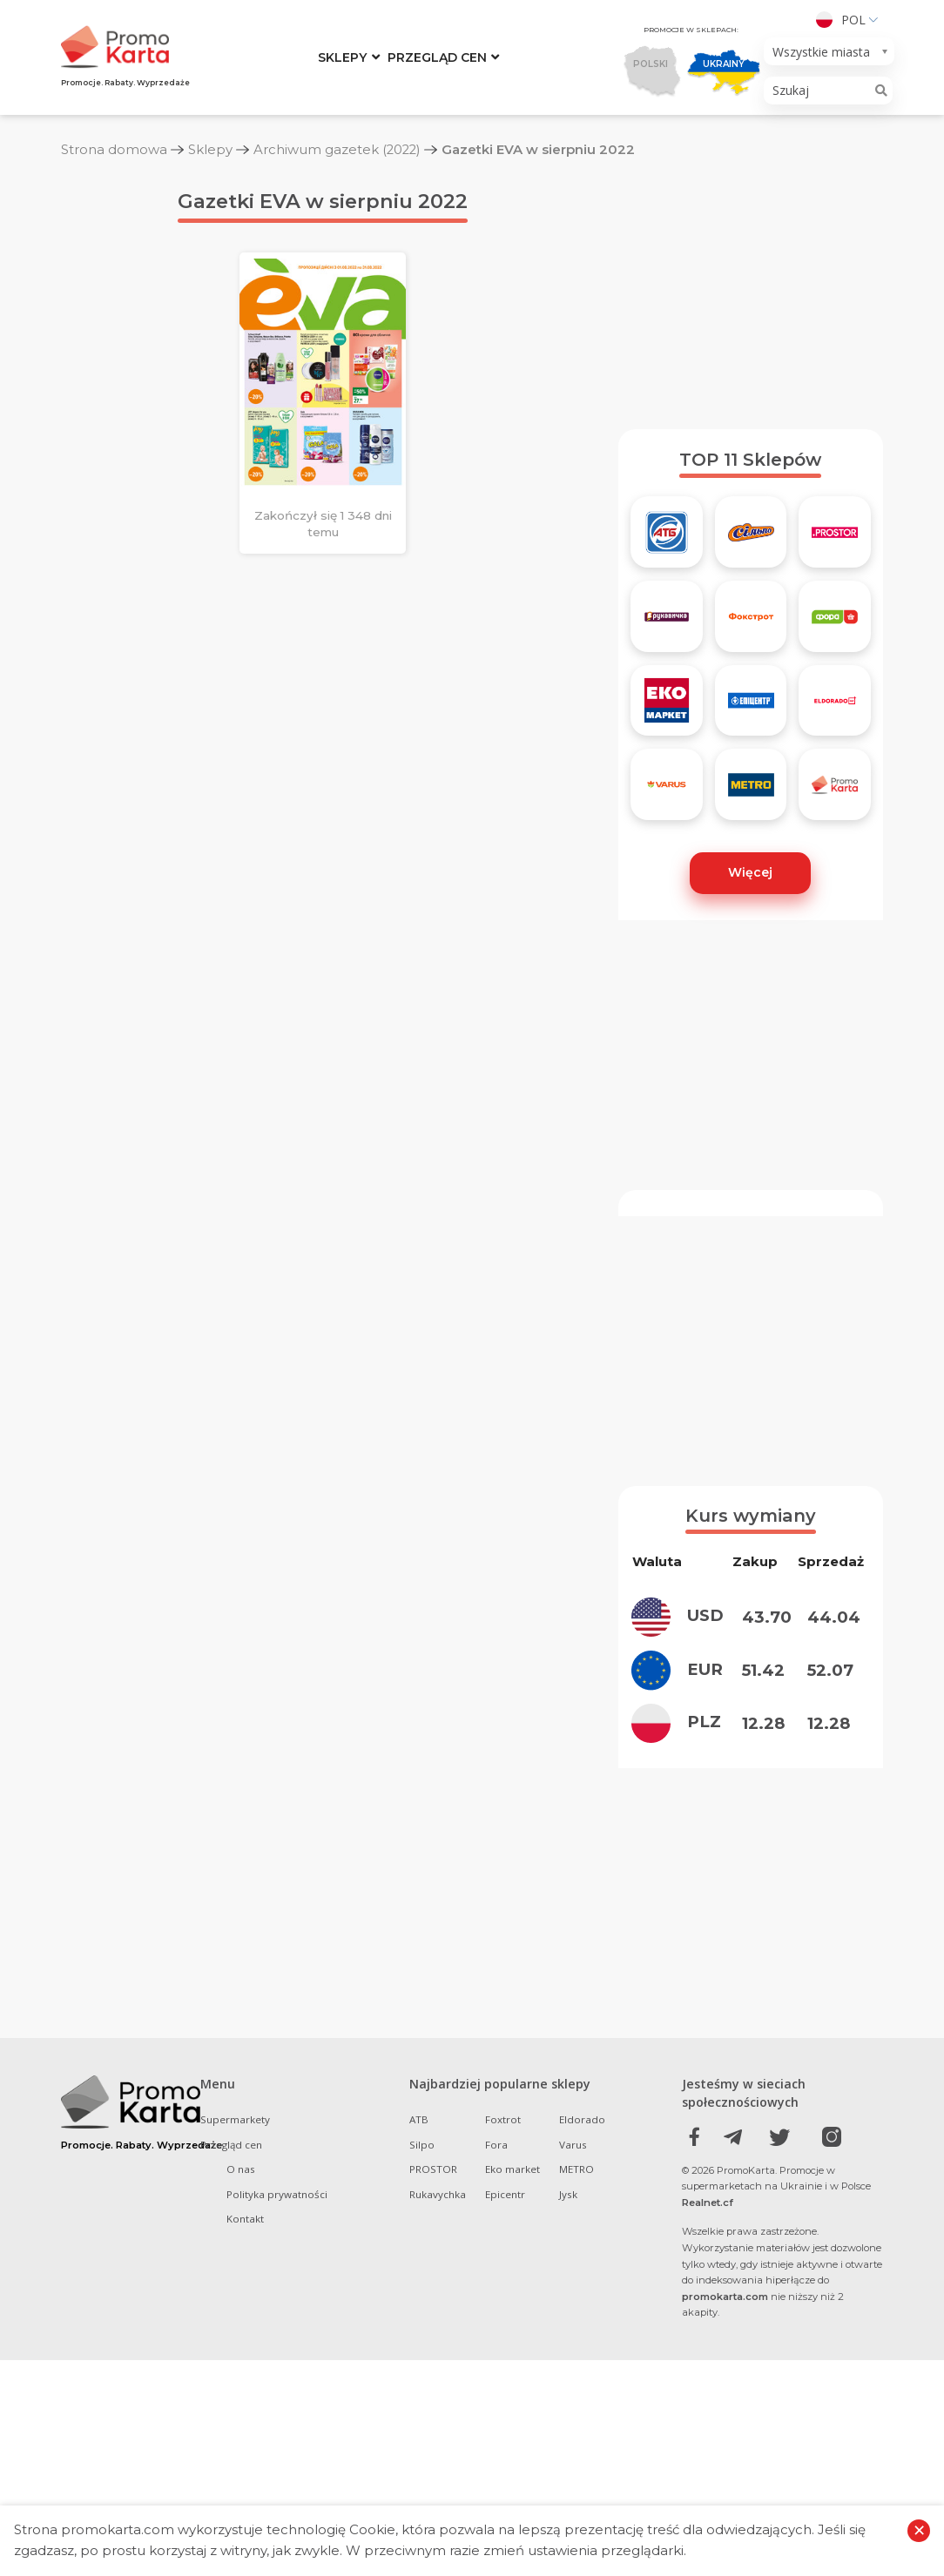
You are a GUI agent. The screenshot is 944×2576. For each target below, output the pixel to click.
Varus (573, 2360)
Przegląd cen (437, 57)
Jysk (568, 2410)
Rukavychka (437, 2410)
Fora (496, 2360)
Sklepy (342, 57)
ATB (418, 2335)
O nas (240, 2384)
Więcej (750, 926)
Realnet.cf (707, 2418)
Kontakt (245, 2434)
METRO (576, 2384)
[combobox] (829, 51)
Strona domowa (114, 149)
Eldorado (582, 2335)
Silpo (422, 2360)
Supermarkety (235, 2335)
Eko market (512, 2384)
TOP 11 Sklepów (750, 513)
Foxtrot (503, 2335)
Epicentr (505, 2410)
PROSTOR (433, 2384)
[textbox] (823, 52)
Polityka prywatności (276, 2410)
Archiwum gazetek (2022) (338, 149)
